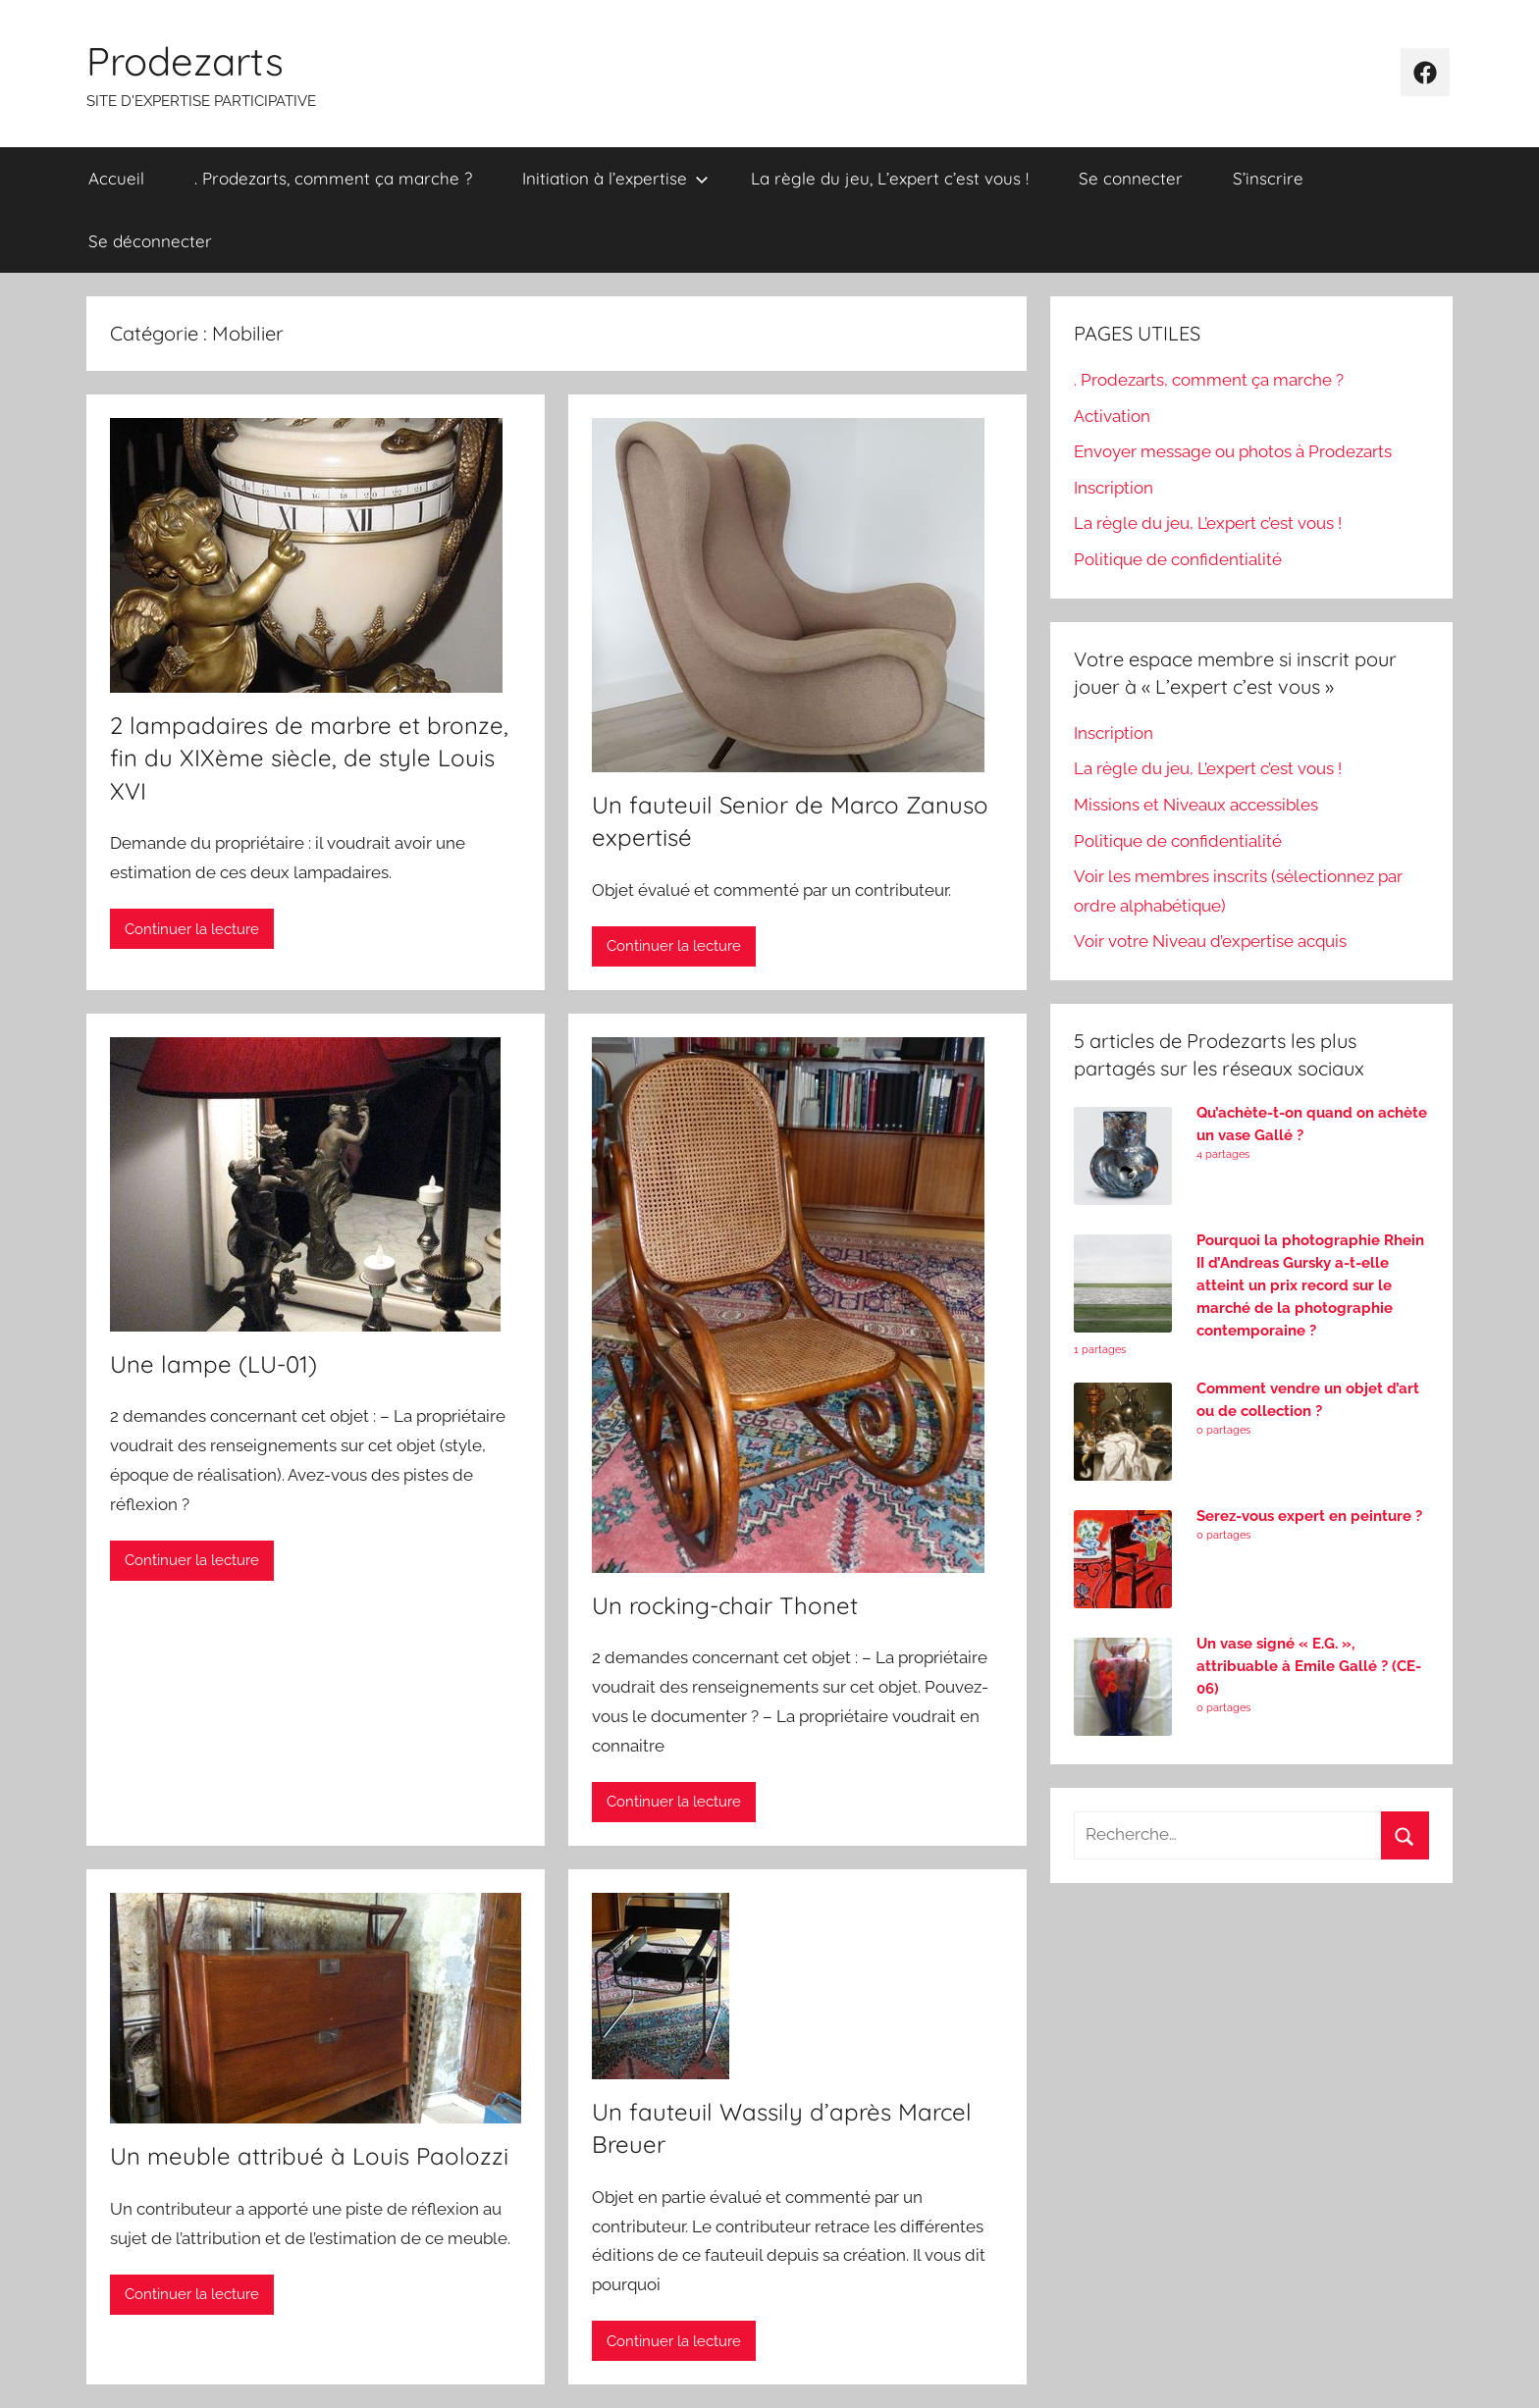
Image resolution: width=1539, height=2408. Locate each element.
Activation (1112, 416)
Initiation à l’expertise (615, 178)
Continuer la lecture (192, 929)
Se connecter (1131, 178)
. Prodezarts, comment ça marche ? (333, 178)
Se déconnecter (150, 241)
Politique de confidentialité (1178, 559)
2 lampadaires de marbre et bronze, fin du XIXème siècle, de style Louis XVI (309, 758)
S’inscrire (1268, 178)
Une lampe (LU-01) (213, 1364)
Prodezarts (185, 60)
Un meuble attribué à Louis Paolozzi (309, 2156)
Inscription (1113, 487)
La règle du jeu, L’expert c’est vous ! (890, 178)
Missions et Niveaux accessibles (1196, 804)
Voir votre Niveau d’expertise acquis (1210, 941)
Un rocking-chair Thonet (725, 1605)
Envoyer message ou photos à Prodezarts (1233, 451)
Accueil (116, 178)
